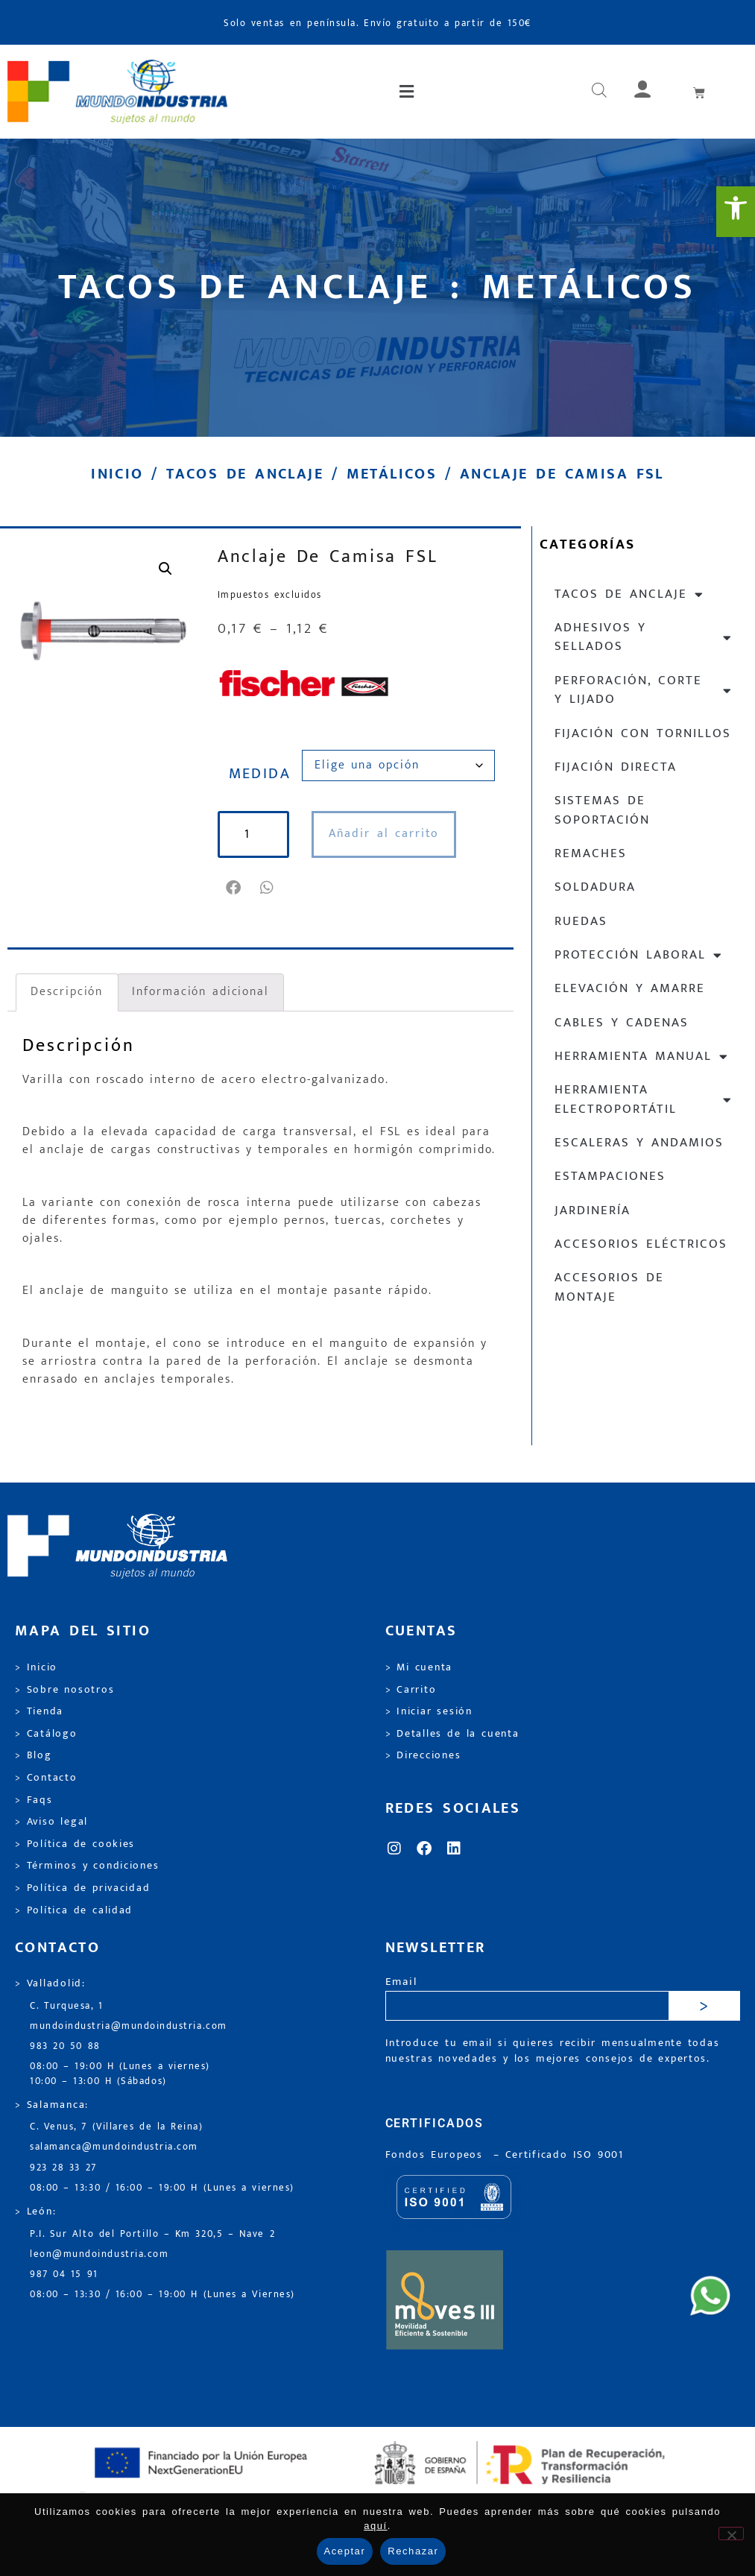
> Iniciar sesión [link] (429, 1711)
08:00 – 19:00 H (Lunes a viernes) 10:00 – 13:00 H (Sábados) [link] (120, 2074)
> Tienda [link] (39, 1711)
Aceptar (345, 2551)
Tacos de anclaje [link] (244, 474)
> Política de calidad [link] (74, 1910)
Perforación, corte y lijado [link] (644, 690)
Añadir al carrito (384, 834)
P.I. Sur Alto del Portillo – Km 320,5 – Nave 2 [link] (152, 2234)
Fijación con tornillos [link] (643, 733)
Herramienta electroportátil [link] (644, 1099)
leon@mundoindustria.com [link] (99, 2254)
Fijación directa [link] (616, 767)
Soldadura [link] (595, 887)
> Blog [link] (33, 1755)
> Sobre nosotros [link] (64, 1690)
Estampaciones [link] (610, 1176)
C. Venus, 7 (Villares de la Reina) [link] (116, 2127)
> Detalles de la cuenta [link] (452, 1734)
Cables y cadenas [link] (622, 1022)
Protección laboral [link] (639, 955)
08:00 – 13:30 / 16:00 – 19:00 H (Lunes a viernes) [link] (162, 2188)
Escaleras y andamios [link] (639, 1142)
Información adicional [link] (200, 992)
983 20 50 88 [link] (65, 2046)
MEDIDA (260, 774)
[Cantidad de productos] (253, 834)
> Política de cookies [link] (75, 1844)
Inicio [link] (117, 474)
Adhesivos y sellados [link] (644, 637)
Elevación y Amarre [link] (630, 988)
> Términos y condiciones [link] (87, 1866)
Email (401, 1982)
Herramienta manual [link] (642, 1056)
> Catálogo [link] (46, 1734)
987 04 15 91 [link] (64, 2274)
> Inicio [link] (36, 1667)
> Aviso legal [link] (51, 1822)
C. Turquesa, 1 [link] (67, 2006)
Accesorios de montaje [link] (609, 1287)
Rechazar (413, 2551)
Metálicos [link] (392, 474)
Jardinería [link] (593, 1210)
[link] (735, 211)
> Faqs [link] (34, 1800)
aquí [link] (376, 2525)
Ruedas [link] (581, 921)
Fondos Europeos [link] (436, 2155)
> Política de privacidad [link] (82, 1888)
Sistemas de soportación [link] (602, 810)
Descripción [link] (67, 992)
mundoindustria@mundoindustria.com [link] (128, 2026)
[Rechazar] (731, 2533)
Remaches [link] (591, 853)
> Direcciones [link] (423, 1755)
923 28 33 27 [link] (63, 2168)
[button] (408, 92)
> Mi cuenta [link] (419, 1667)
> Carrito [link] (411, 1690)
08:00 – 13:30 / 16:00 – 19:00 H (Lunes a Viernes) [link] (162, 2294)
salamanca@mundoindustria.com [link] (114, 2147)
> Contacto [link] (46, 1778)
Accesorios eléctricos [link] (641, 1244)
